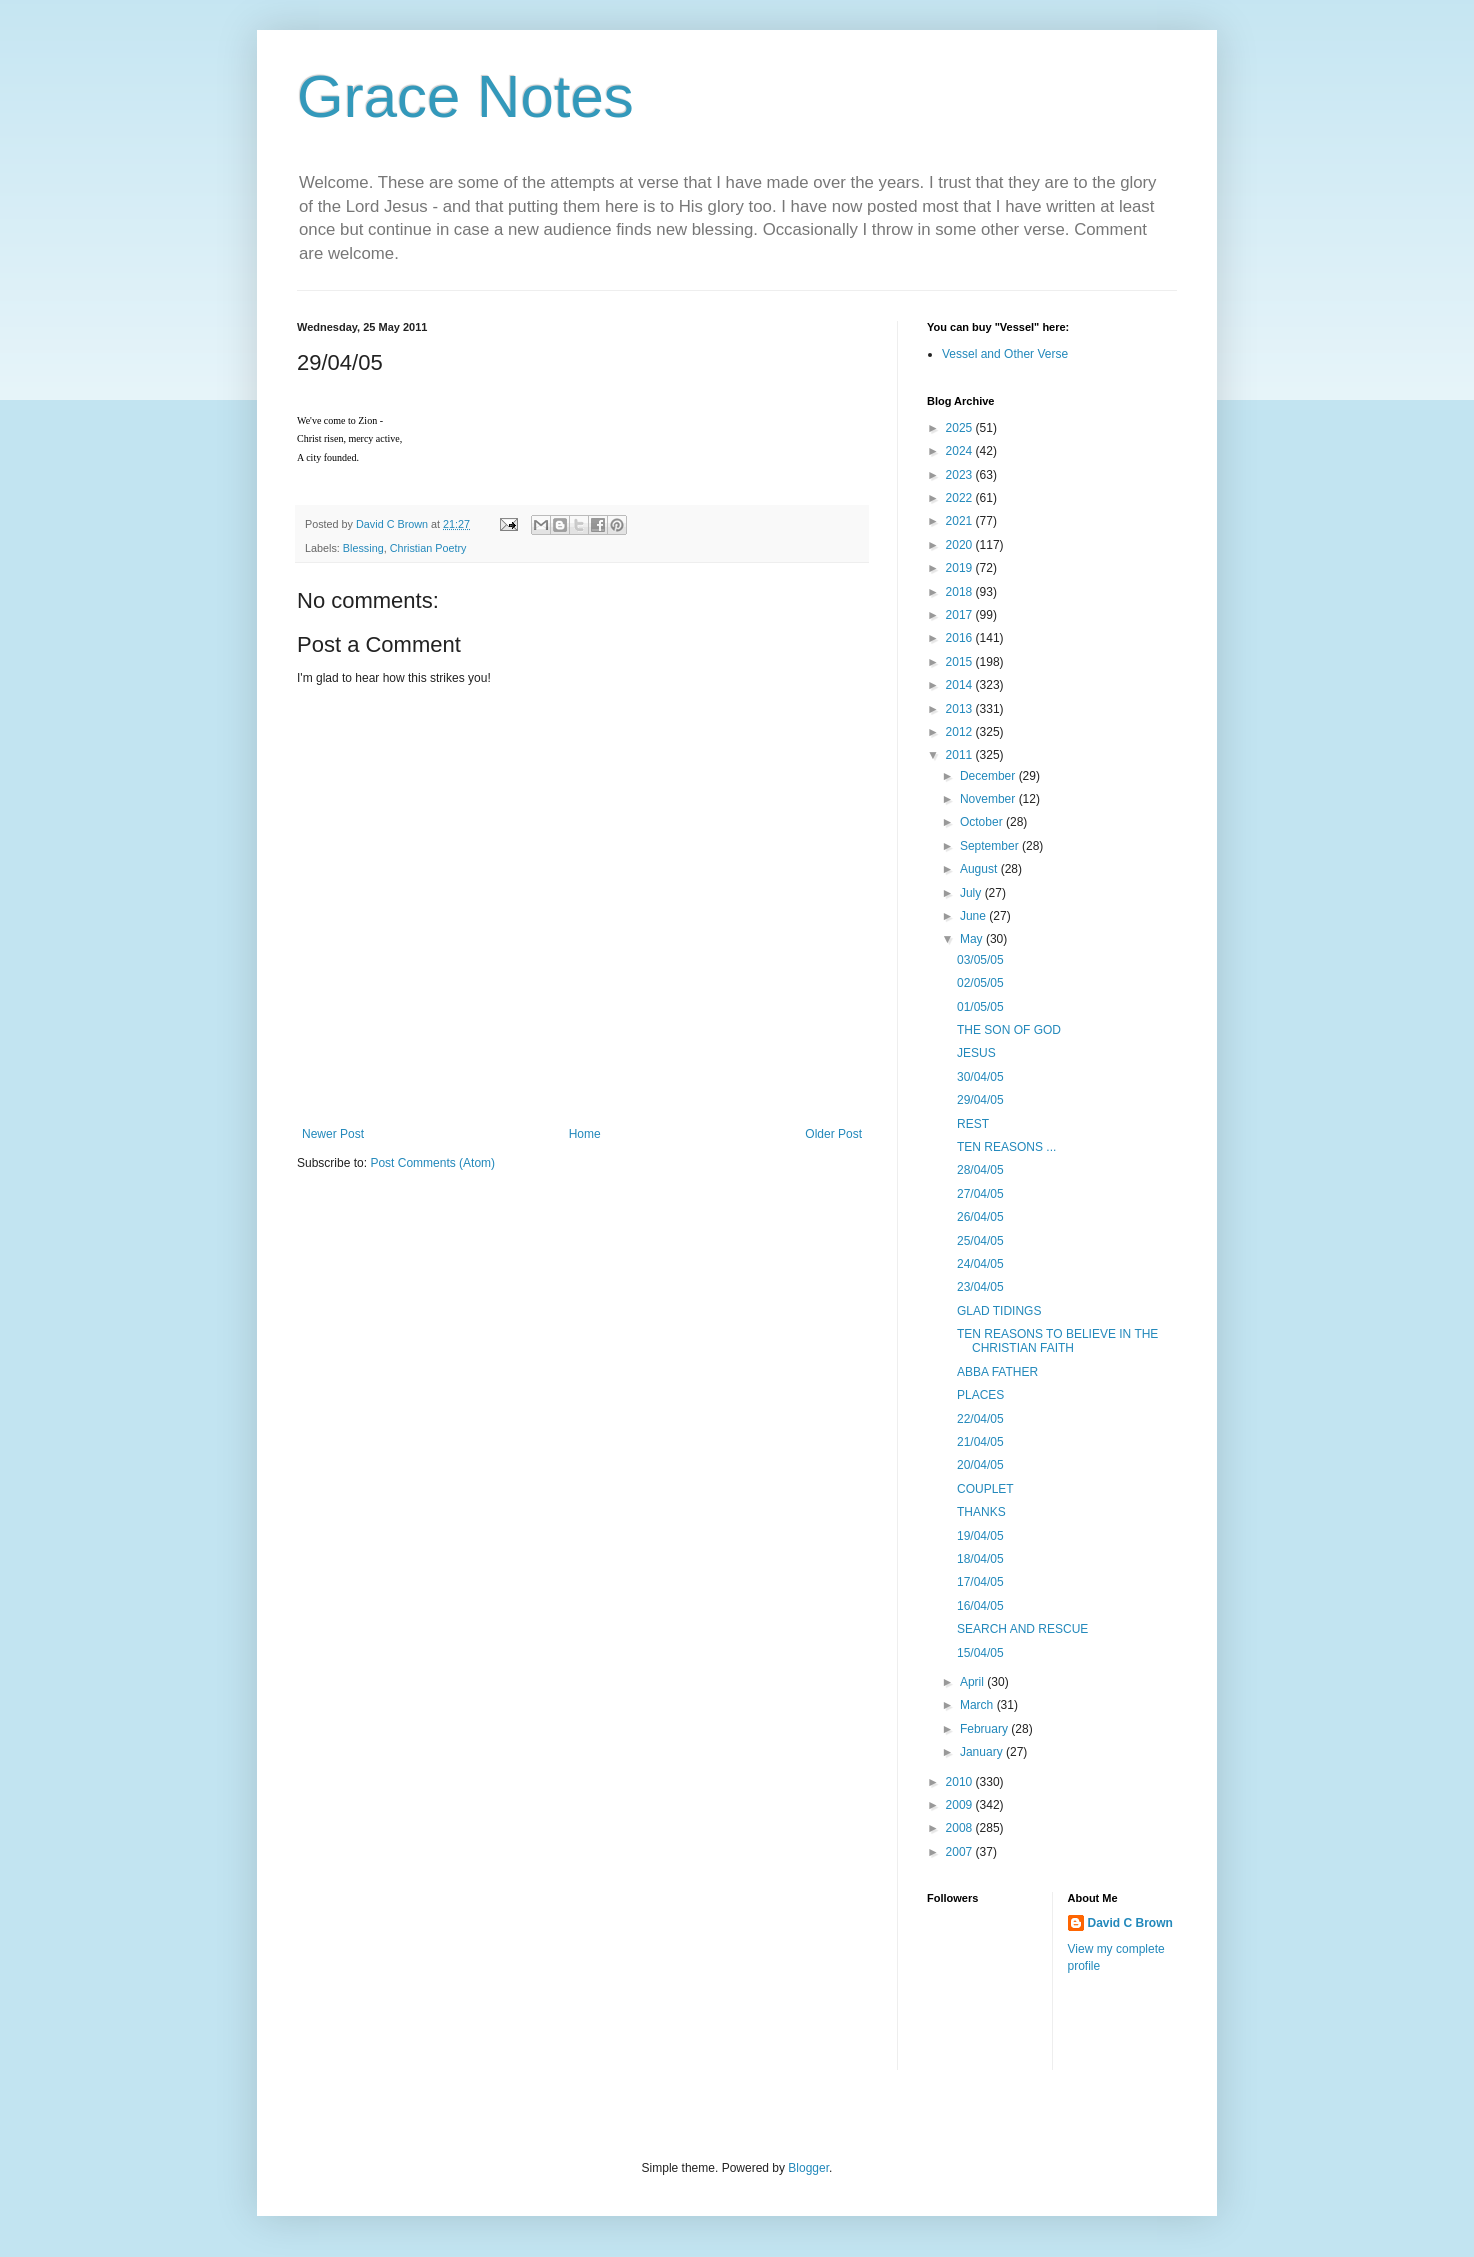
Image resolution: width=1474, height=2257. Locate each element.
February (985, 1729)
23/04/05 (980, 1287)
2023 (961, 475)
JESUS (976, 1053)
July (972, 893)
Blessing (363, 548)
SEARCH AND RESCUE (1022, 1629)
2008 (961, 1828)
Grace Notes (465, 96)
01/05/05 (980, 1007)
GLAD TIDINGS (999, 1311)
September (991, 846)
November (989, 799)
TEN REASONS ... (1006, 1147)
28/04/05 (980, 1170)
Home (585, 1134)
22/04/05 (980, 1419)
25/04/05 (980, 1241)
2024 (961, 451)
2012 (961, 732)
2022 (961, 498)
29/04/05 (980, 1100)
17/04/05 (980, 1582)
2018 (961, 592)
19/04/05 (980, 1536)
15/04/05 (980, 1653)
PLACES (980, 1395)
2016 (961, 638)
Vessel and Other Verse (1005, 354)
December (989, 776)
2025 (961, 428)
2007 (961, 1852)
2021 (961, 521)
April (973, 1682)
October (983, 822)
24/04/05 (980, 1264)
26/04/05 (980, 1217)
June (974, 916)
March (978, 1705)
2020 (961, 545)
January (983, 1752)
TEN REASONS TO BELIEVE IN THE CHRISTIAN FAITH (1057, 1341)
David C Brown (1130, 1923)
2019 (961, 568)
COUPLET (985, 1489)
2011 (961, 755)
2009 (961, 1805)
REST (973, 1124)
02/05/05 (980, 983)
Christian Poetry (428, 548)
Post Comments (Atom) (432, 1163)
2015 (961, 662)
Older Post (833, 1134)
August (980, 869)
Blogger (808, 2168)
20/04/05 (980, 1465)
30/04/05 (980, 1077)
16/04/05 (980, 1606)
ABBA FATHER (997, 1372)
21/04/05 (980, 1442)
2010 (961, 1782)
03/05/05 (980, 960)
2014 (961, 685)
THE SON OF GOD (1009, 1030)
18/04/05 (980, 1559)
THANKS (981, 1512)
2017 (961, 615)
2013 (961, 709)
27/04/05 (980, 1194)
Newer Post (333, 1134)
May (973, 939)
